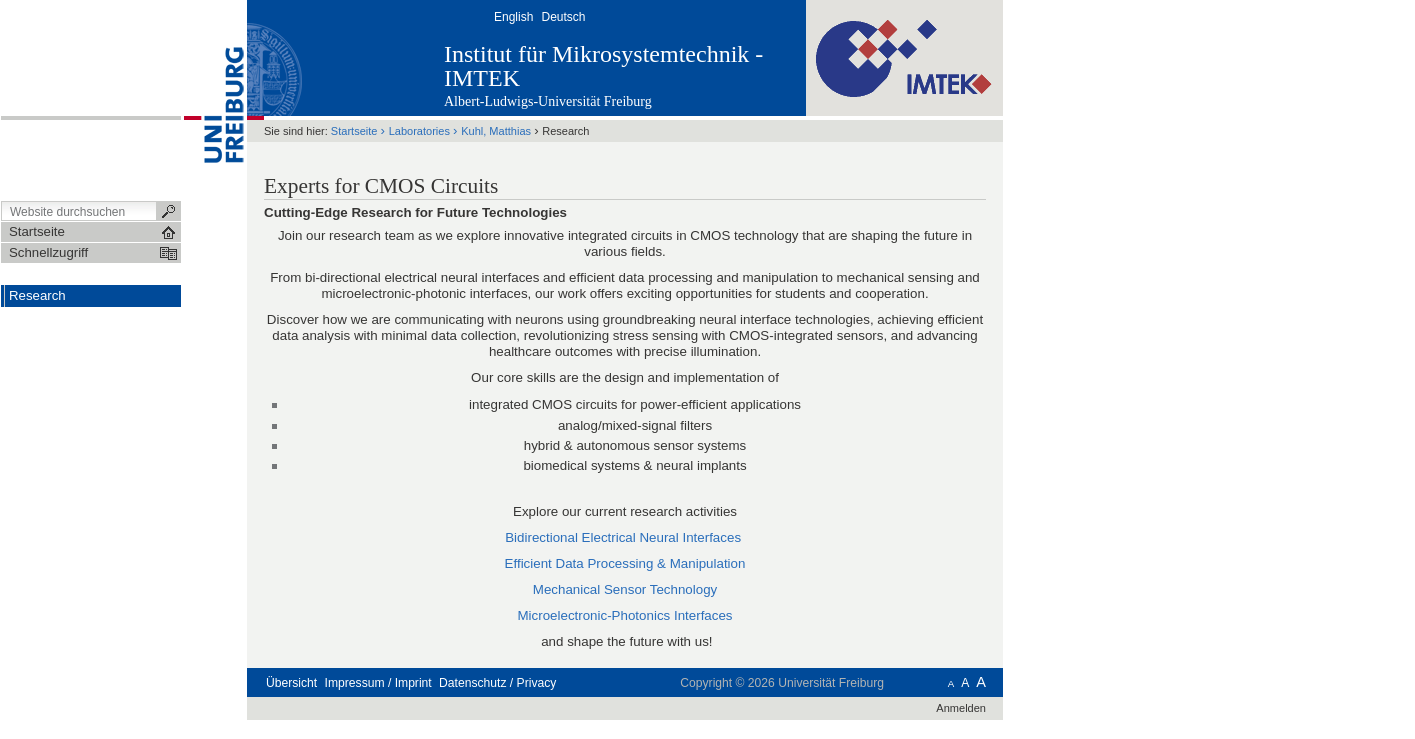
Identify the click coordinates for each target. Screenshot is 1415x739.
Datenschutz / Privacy (497, 683)
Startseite (354, 131)
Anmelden (961, 708)
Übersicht (291, 683)
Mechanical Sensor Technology (625, 589)
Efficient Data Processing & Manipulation (625, 563)
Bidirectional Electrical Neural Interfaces (623, 537)
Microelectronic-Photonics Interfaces (624, 615)
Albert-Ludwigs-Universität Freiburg (548, 101)
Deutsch (563, 17)
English (513, 17)
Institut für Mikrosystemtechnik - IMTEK (603, 66)
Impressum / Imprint (378, 683)
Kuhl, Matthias (496, 131)
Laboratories (419, 131)
